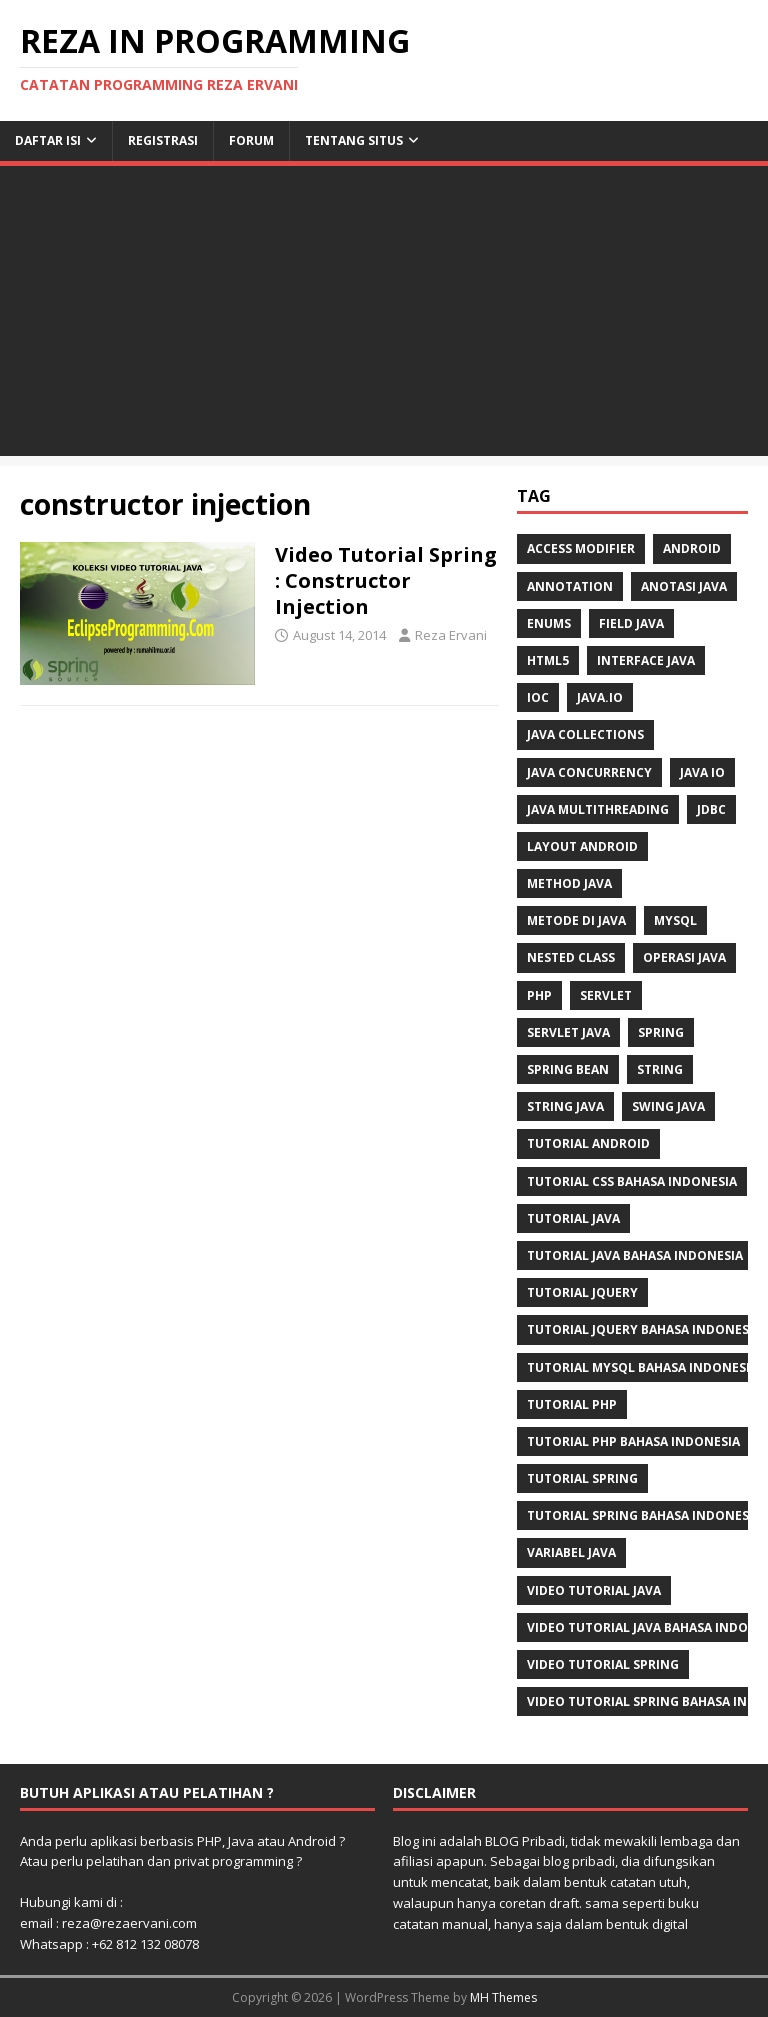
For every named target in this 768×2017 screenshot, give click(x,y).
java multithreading (598, 809)
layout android (582, 846)
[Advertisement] (384, 316)
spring (661, 1032)
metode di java (576, 920)
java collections (585, 734)
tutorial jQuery (582, 1292)
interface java (646, 660)
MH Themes (503, 1997)
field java (631, 623)
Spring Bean (568, 1069)
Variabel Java (571, 1552)
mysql (675, 920)
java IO (702, 772)
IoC (538, 697)
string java (565, 1106)
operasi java (684, 957)
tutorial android (588, 1143)
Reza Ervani (451, 635)
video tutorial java (594, 1590)
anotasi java (684, 586)
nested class (571, 957)
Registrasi (163, 140)
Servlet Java (568, 1032)
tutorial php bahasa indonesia (633, 1441)
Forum (251, 140)
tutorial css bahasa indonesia (632, 1181)
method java (569, 883)
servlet (606, 995)
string (660, 1069)
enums (549, 623)
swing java (668, 1106)
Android (692, 548)
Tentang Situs (354, 140)
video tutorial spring (603, 1664)
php (539, 995)
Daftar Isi (48, 140)
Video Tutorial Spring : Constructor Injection (386, 580)
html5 (548, 660)
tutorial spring (582, 1478)
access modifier (581, 548)
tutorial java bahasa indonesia (635, 1255)
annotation (570, 586)
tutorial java (573, 1218)
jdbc (711, 809)
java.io (600, 697)
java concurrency (589, 772)
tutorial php (572, 1404)
